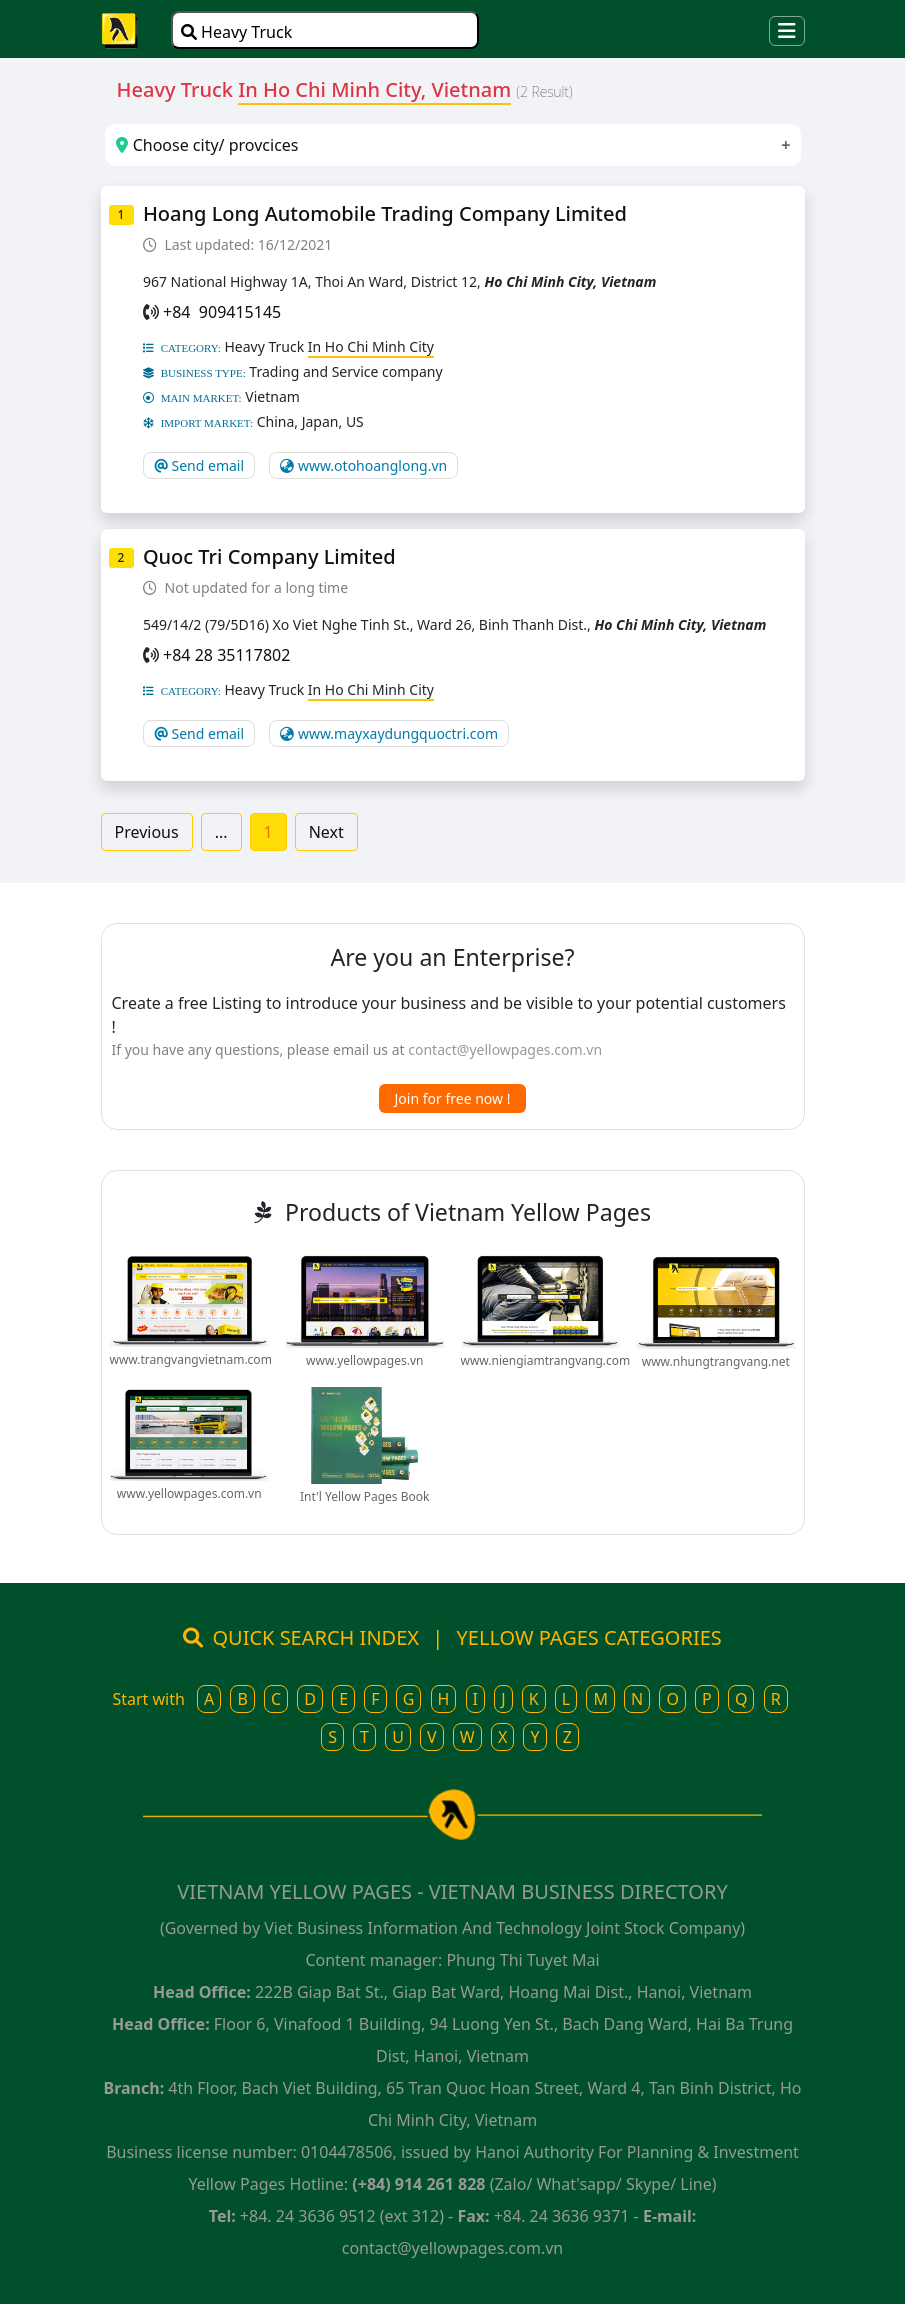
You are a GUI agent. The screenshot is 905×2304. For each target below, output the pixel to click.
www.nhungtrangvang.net (716, 1361)
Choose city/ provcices (207, 145)
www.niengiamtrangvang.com (546, 1360)
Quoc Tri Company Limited (269, 556)
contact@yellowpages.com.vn (505, 1049)
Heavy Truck (236, 32)
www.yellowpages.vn (364, 1360)
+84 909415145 (222, 312)
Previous (147, 832)
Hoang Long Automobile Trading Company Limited (385, 213)
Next (326, 832)
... (221, 832)
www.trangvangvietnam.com (191, 1359)
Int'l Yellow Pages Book (364, 1496)
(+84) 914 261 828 (418, 2184)
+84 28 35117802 (226, 655)
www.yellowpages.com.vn (189, 1493)
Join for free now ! (453, 1098)
